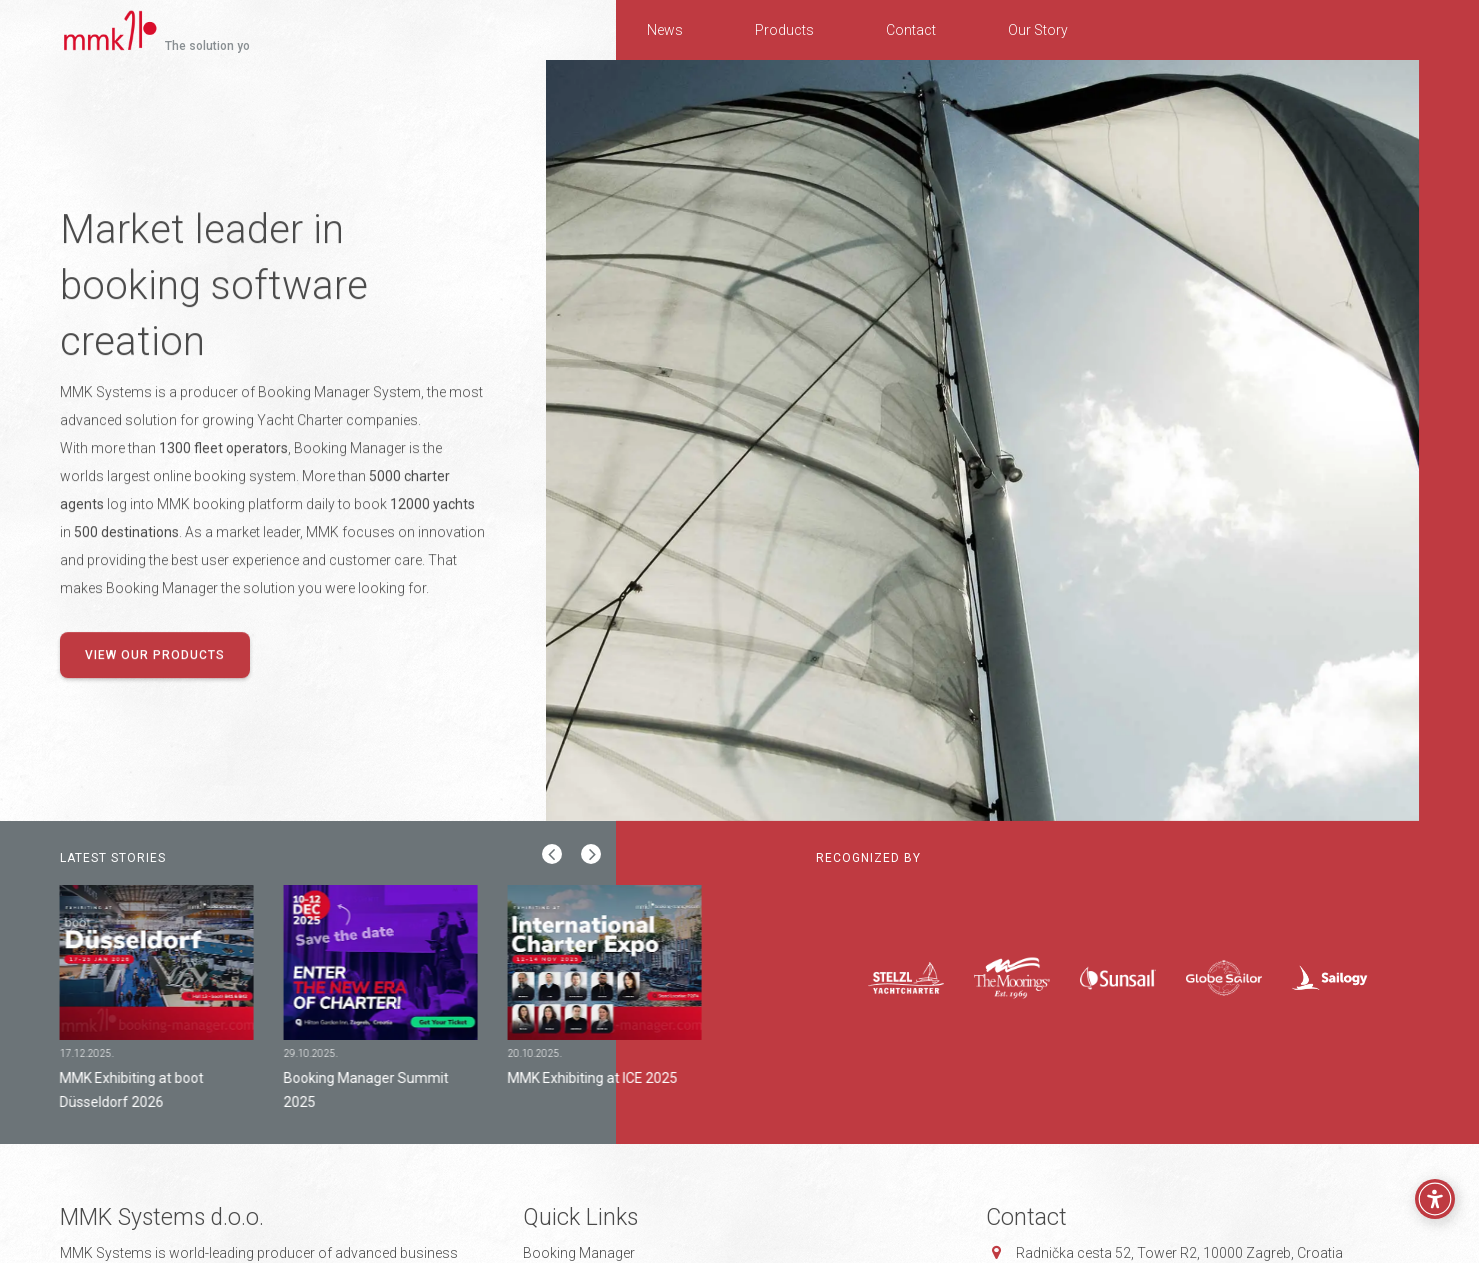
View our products (155, 657)
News (665, 30)
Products (784, 30)
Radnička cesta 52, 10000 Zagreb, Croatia (1179, 1253)
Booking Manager (579, 1253)
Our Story (1038, 30)
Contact (911, 30)
